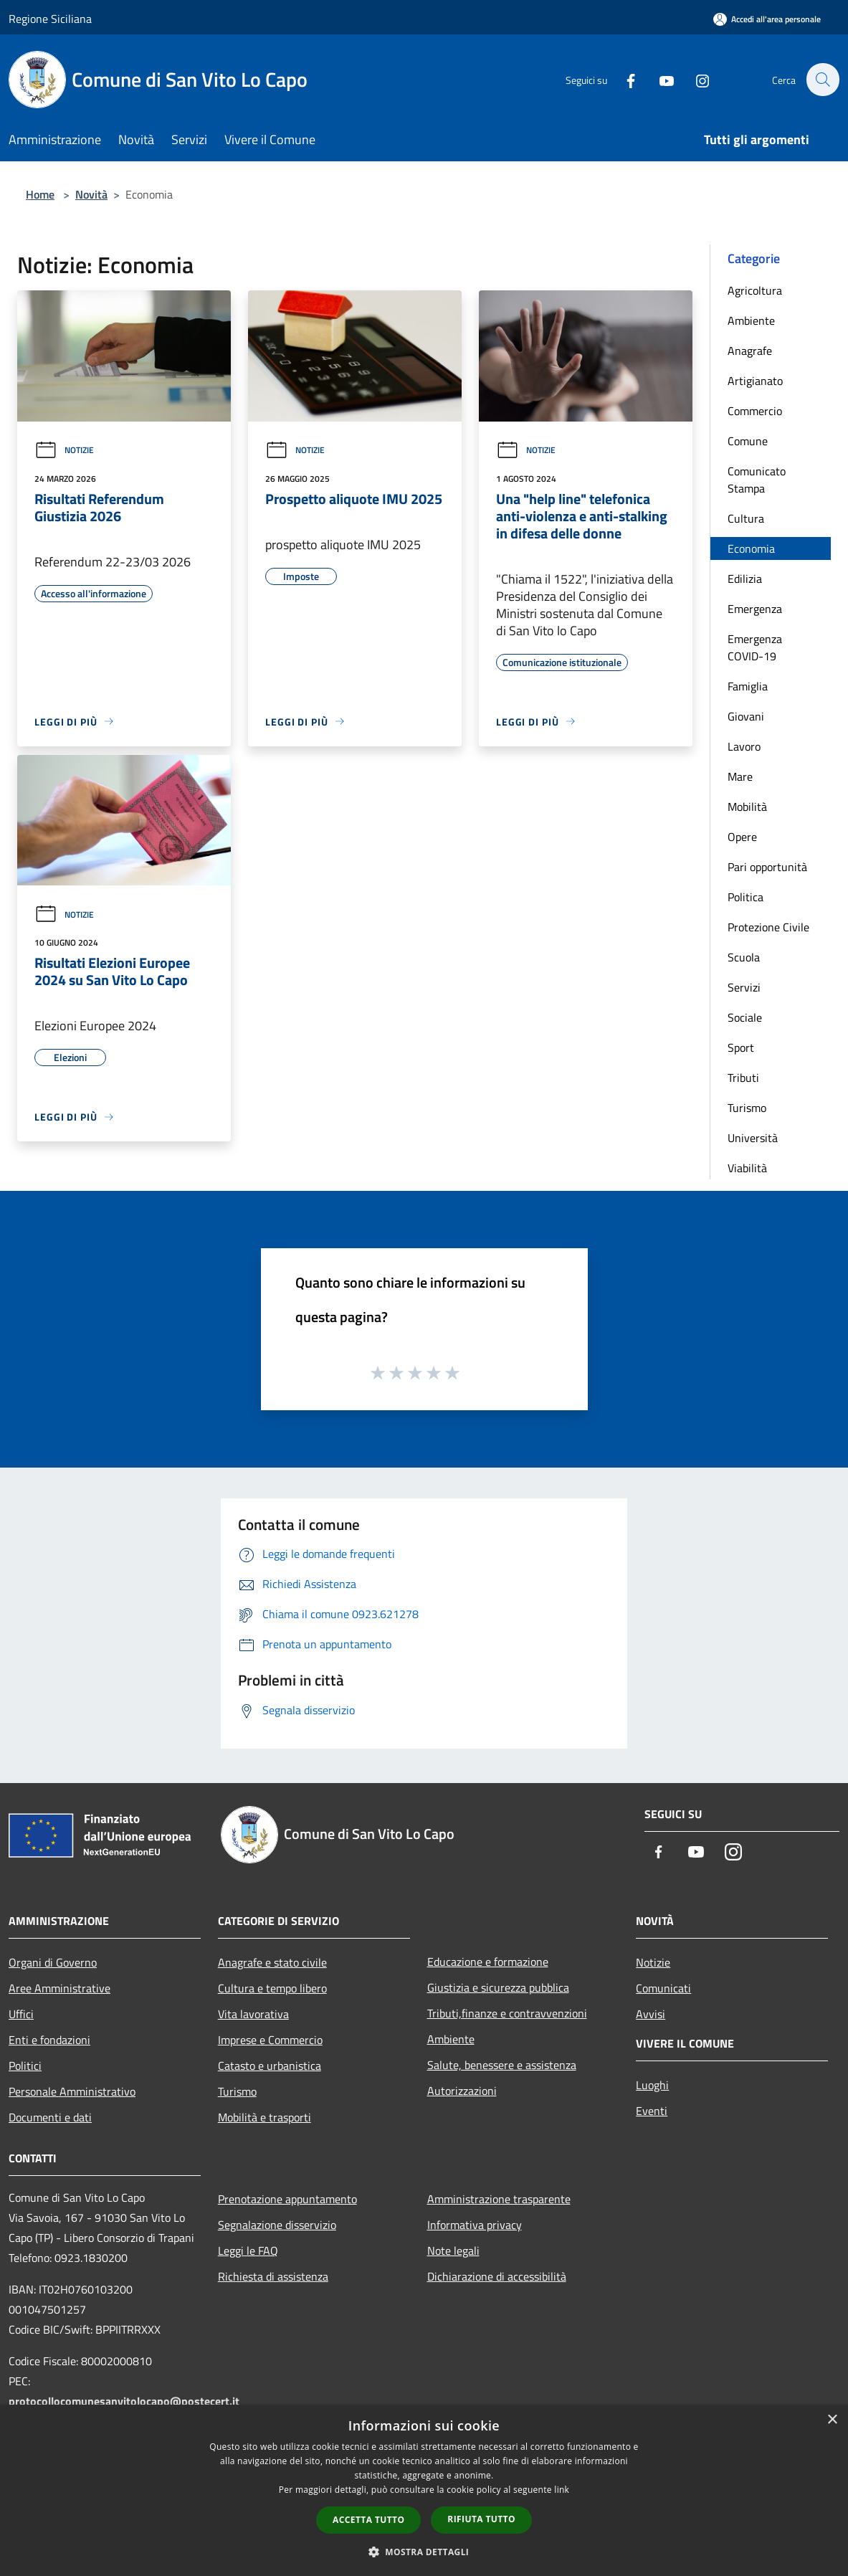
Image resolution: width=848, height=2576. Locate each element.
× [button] (831, 2420)
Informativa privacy (474, 2224)
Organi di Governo (53, 1962)
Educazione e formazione (487, 1961)
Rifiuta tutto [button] (481, 2519)
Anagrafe (750, 350)
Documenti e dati (50, 2117)
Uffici (21, 2014)
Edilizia (745, 578)
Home (40, 194)
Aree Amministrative (59, 1988)
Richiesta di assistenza (273, 2276)
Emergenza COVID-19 (755, 647)
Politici (25, 2065)
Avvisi (650, 2014)
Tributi (743, 1077)
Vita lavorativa (253, 2014)
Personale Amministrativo (72, 2091)
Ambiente (751, 320)
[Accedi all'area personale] (767, 19)
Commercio (755, 410)
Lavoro (744, 746)
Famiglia (748, 686)
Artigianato (755, 380)
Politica (745, 897)
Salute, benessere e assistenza (501, 2064)
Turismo (747, 1107)
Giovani (746, 716)
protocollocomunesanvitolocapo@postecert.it (124, 2401)
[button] (424, 2551)
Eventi (651, 2110)
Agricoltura (755, 290)
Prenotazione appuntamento (287, 2198)
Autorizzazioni (462, 2090)
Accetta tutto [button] (368, 2520)
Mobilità (747, 806)
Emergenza (755, 608)
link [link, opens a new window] (561, 2490)
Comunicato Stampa (757, 479)
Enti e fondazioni (49, 2039)
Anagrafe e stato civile (272, 1962)
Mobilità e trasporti (264, 2117)
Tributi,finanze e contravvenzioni (507, 2013)
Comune (748, 441)
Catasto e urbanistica (269, 2065)
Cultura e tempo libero (272, 1988)
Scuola (744, 957)
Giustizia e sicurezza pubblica (498, 1987)
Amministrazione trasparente (499, 2198)
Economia (751, 548)
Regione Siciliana (50, 18)
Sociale (745, 1017)
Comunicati (663, 1988)
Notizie (64, 450)
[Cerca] (822, 79)
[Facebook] (623, 79)
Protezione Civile (768, 927)
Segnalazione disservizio (277, 2224)
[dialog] (424, 2490)
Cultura (746, 518)
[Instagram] (694, 79)
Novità (91, 194)
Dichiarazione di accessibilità (496, 2276)
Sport (741, 1047)
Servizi (744, 987)
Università (753, 1137)
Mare (740, 776)
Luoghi (652, 2084)
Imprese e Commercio (270, 2039)
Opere (742, 836)
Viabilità (747, 1168)
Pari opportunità (767, 866)
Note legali (453, 2250)
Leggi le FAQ (248, 2250)
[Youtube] (658, 79)
